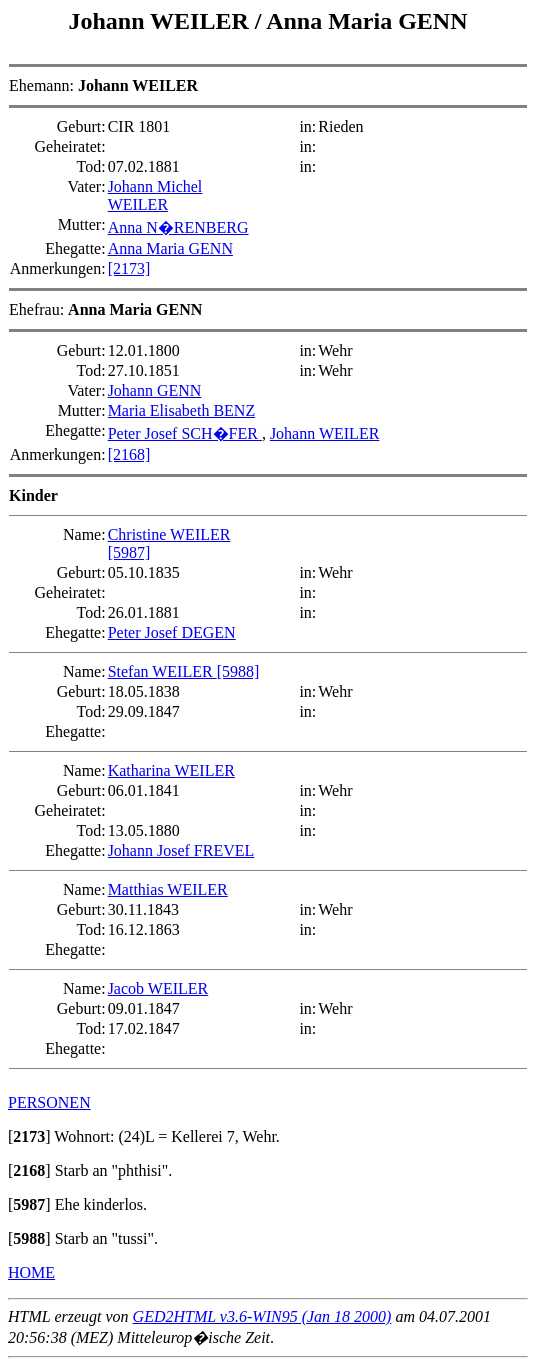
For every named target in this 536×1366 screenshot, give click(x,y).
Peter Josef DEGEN (172, 632)
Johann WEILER (162, 21)
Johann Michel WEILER (155, 195)
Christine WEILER (169, 534)
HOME (31, 1272)
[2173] (129, 268)
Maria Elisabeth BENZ (182, 410)
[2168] (129, 454)
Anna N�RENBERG (178, 227)
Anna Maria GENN (366, 21)
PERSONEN (49, 1102)
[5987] (129, 552)
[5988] (238, 671)
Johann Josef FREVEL (181, 850)
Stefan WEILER (162, 671)
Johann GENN (155, 390)
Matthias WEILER (168, 889)
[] (29, 1136)
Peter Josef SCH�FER (185, 433)
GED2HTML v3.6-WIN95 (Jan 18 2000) (262, 1316)
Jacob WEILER (158, 988)
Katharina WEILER (171, 770)
